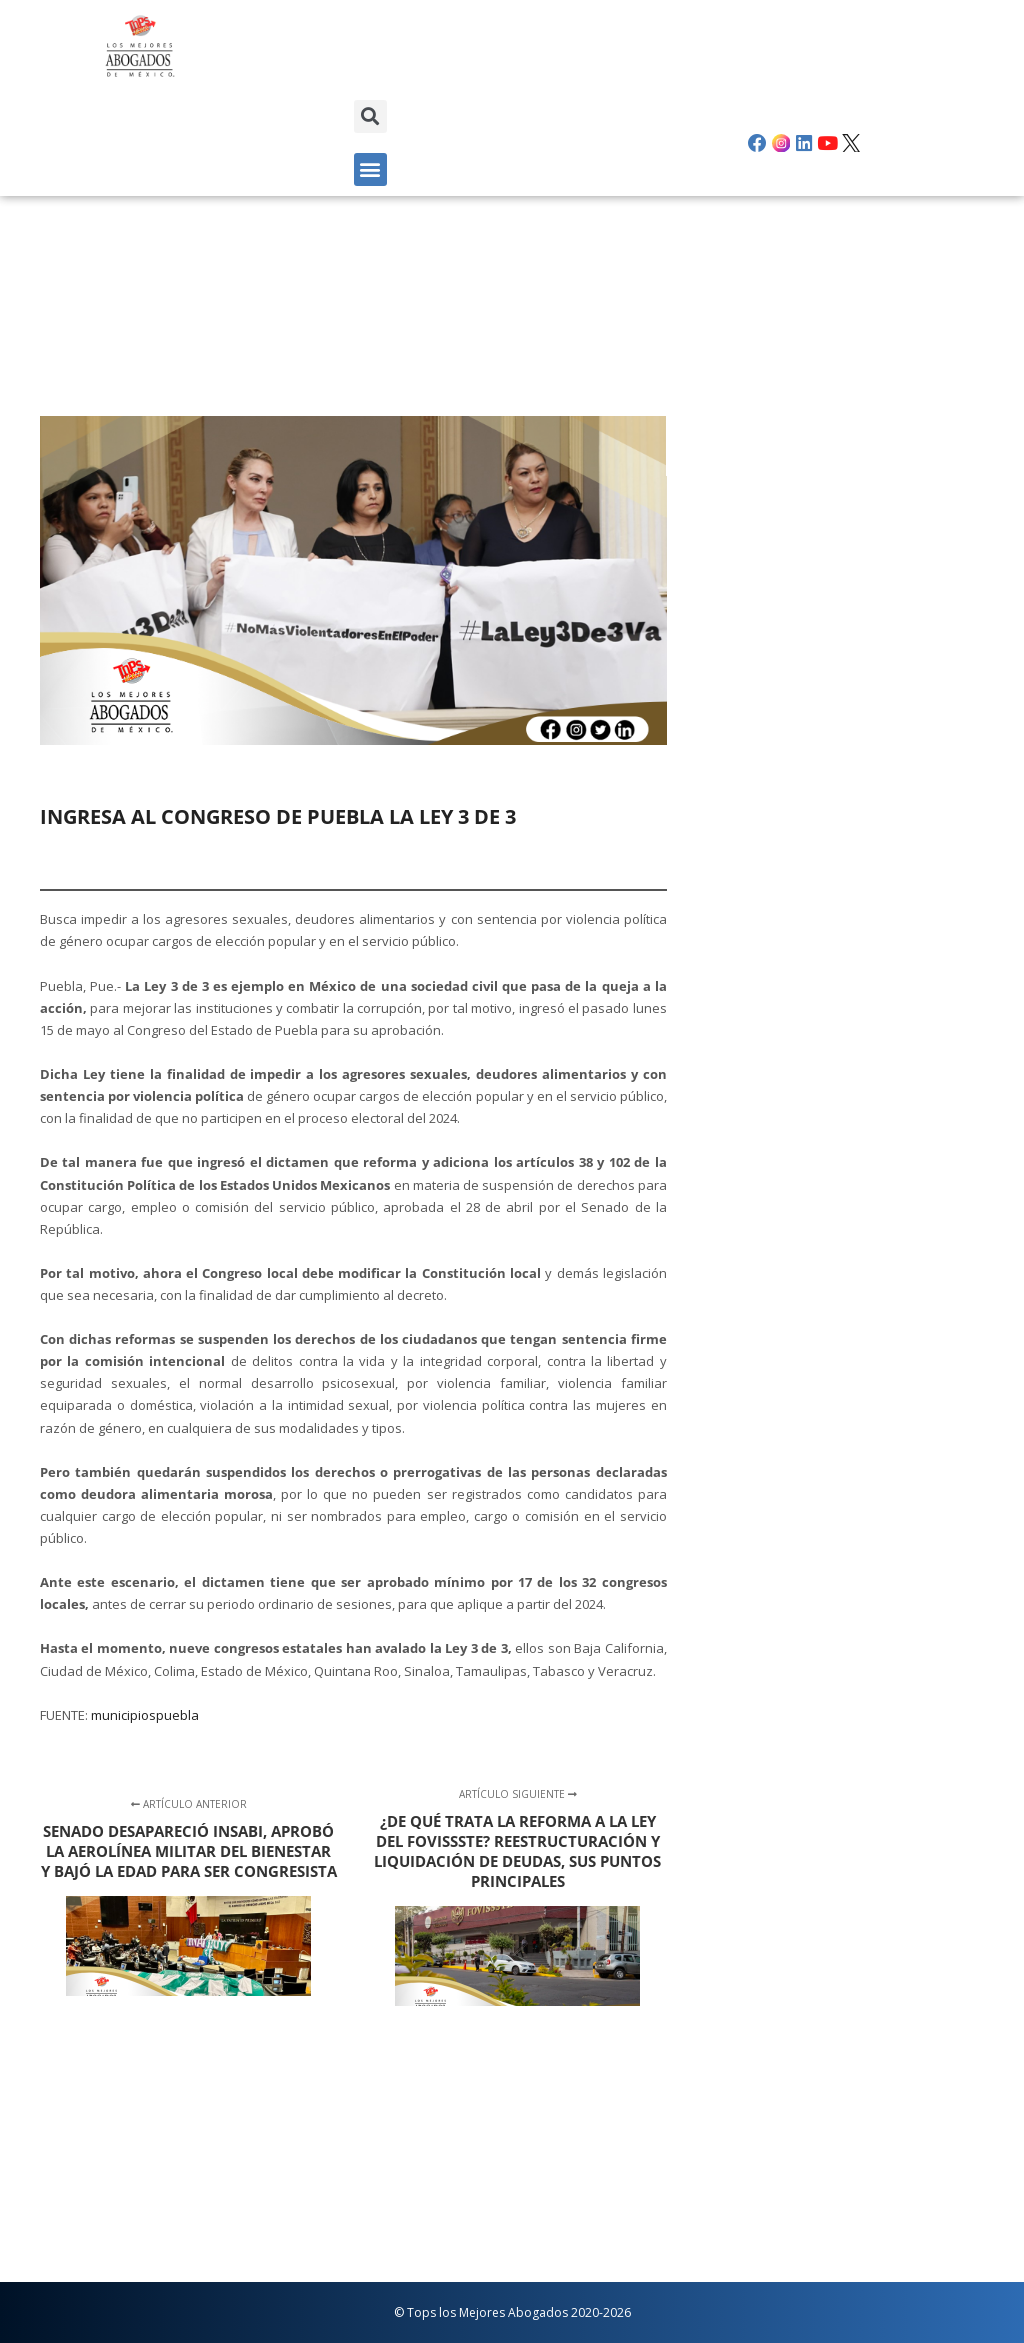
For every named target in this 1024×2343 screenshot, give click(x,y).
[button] (370, 116)
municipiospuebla (145, 1715)
